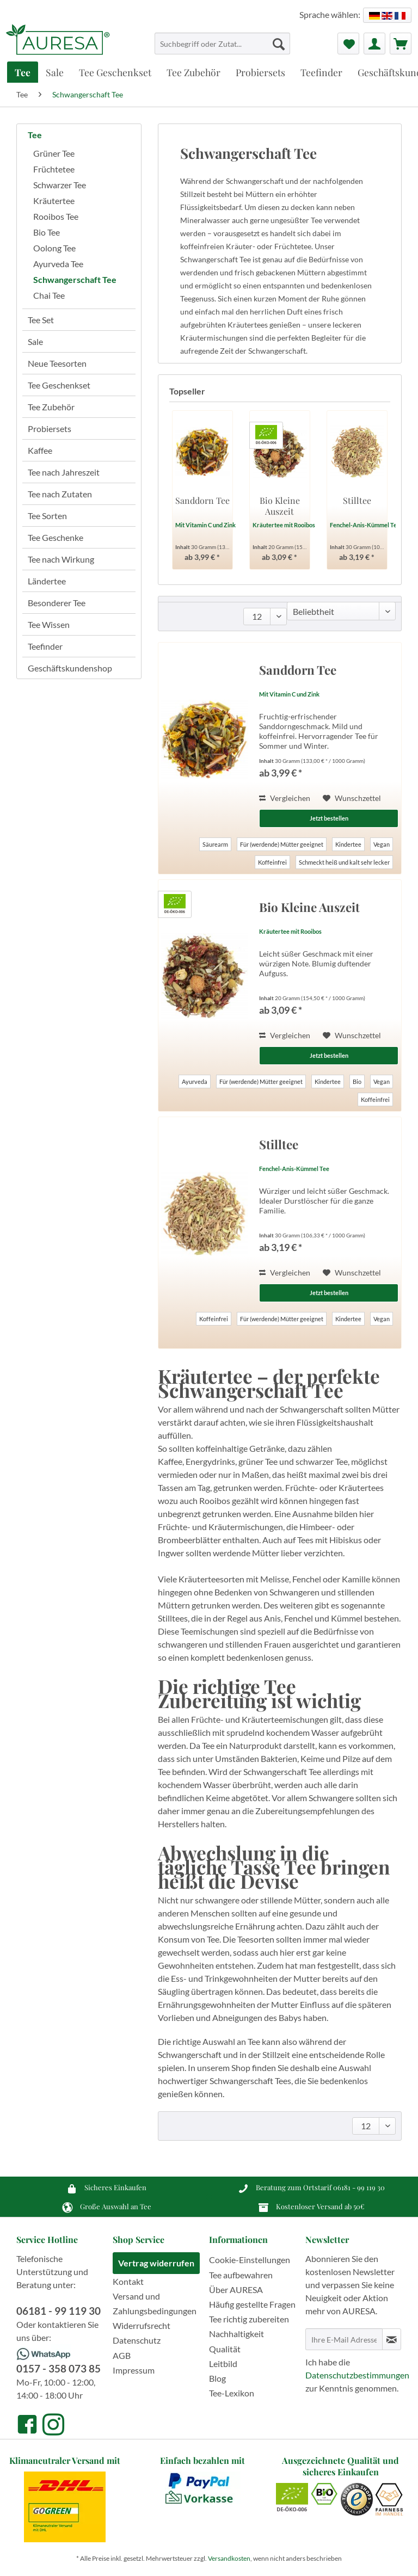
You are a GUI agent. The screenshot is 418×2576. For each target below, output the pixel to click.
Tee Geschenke (55, 537)
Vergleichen (284, 798)
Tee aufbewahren (241, 2275)
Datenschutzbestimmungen (357, 2375)
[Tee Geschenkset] (115, 72)
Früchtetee (54, 169)
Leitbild (223, 2363)
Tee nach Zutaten (60, 494)
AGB (122, 2355)
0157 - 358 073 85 (58, 2368)
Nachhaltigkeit (236, 2333)
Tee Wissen (49, 624)
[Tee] (22, 72)
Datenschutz (137, 2340)
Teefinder (45, 646)
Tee (35, 135)
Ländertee (47, 581)
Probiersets (49, 428)
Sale (35, 341)
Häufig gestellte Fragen (252, 2304)
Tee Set (41, 320)
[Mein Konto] (374, 43)
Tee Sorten (47, 515)
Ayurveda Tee (58, 263)
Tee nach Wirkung (61, 559)
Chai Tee (49, 295)
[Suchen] (278, 43)
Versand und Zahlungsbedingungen (154, 2303)
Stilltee (357, 500)
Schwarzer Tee (59, 185)
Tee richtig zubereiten (249, 2319)
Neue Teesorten (57, 363)
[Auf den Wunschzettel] (352, 798)
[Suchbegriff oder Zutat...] (223, 43)
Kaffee (40, 450)
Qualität (225, 2349)
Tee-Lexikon (231, 2393)
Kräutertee (54, 200)
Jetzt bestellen (329, 818)
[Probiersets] (260, 72)
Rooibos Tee (55, 216)
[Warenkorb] (400, 43)
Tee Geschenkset (59, 385)
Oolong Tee (54, 248)
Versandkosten (229, 2558)
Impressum (134, 2370)
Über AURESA (236, 2289)
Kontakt (128, 2281)
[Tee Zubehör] (193, 72)
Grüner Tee (54, 153)
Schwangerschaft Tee (74, 279)
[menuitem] (223, 48)
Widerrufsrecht (141, 2325)
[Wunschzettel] (348, 43)
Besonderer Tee (56, 602)
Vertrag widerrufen (156, 2263)
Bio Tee (46, 232)
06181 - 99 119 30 (359, 2187)
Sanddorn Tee (202, 500)
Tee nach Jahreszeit (64, 472)
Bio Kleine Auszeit (280, 506)
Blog (217, 2378)
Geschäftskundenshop (70, 668)
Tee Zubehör (51, 407)
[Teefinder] (321, 72)
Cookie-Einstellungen (249, 2259)
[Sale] (54, 72)
